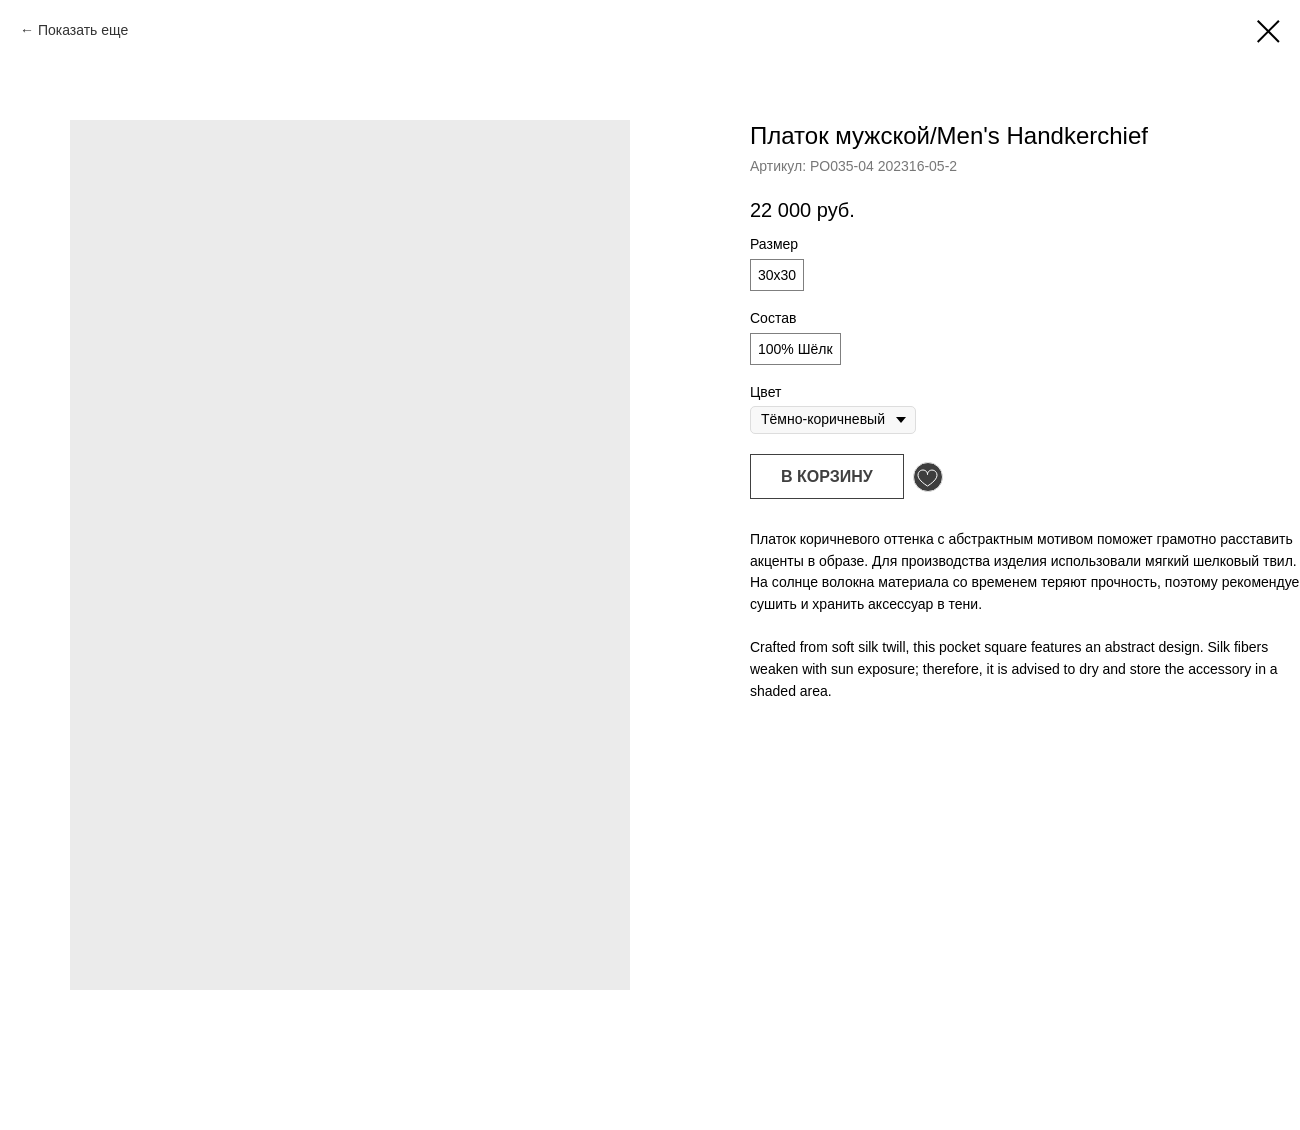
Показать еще (83, 30)
